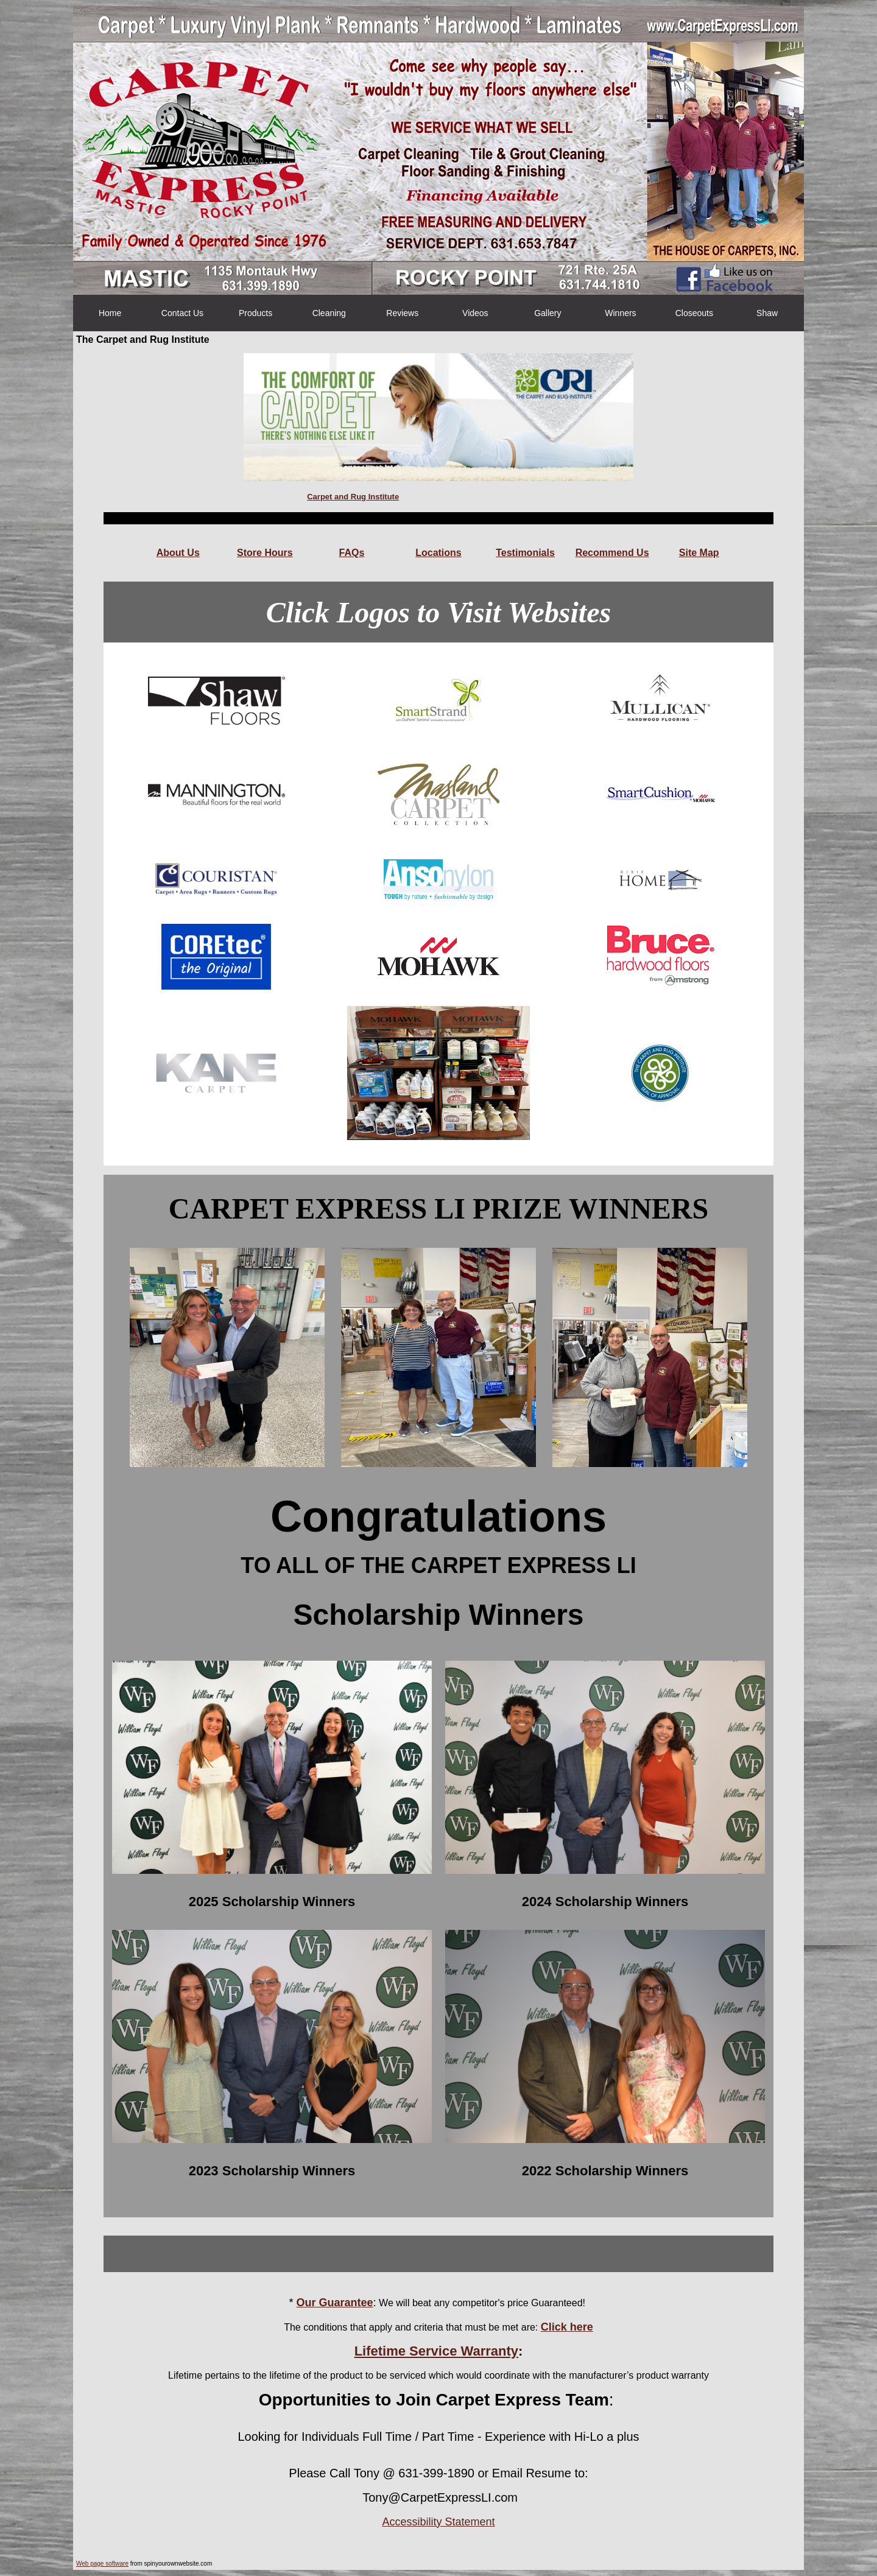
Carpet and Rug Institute (353, 496)
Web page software (102, 2563)
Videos (475, 313)
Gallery (547, 313)
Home (110, 313)
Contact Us (182, 313)
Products (255, 313)
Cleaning (329, 313)
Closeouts (694, 313)
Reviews (402, 313)
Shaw (767, 313)
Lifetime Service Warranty (436, 2351)
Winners (620, 313)
